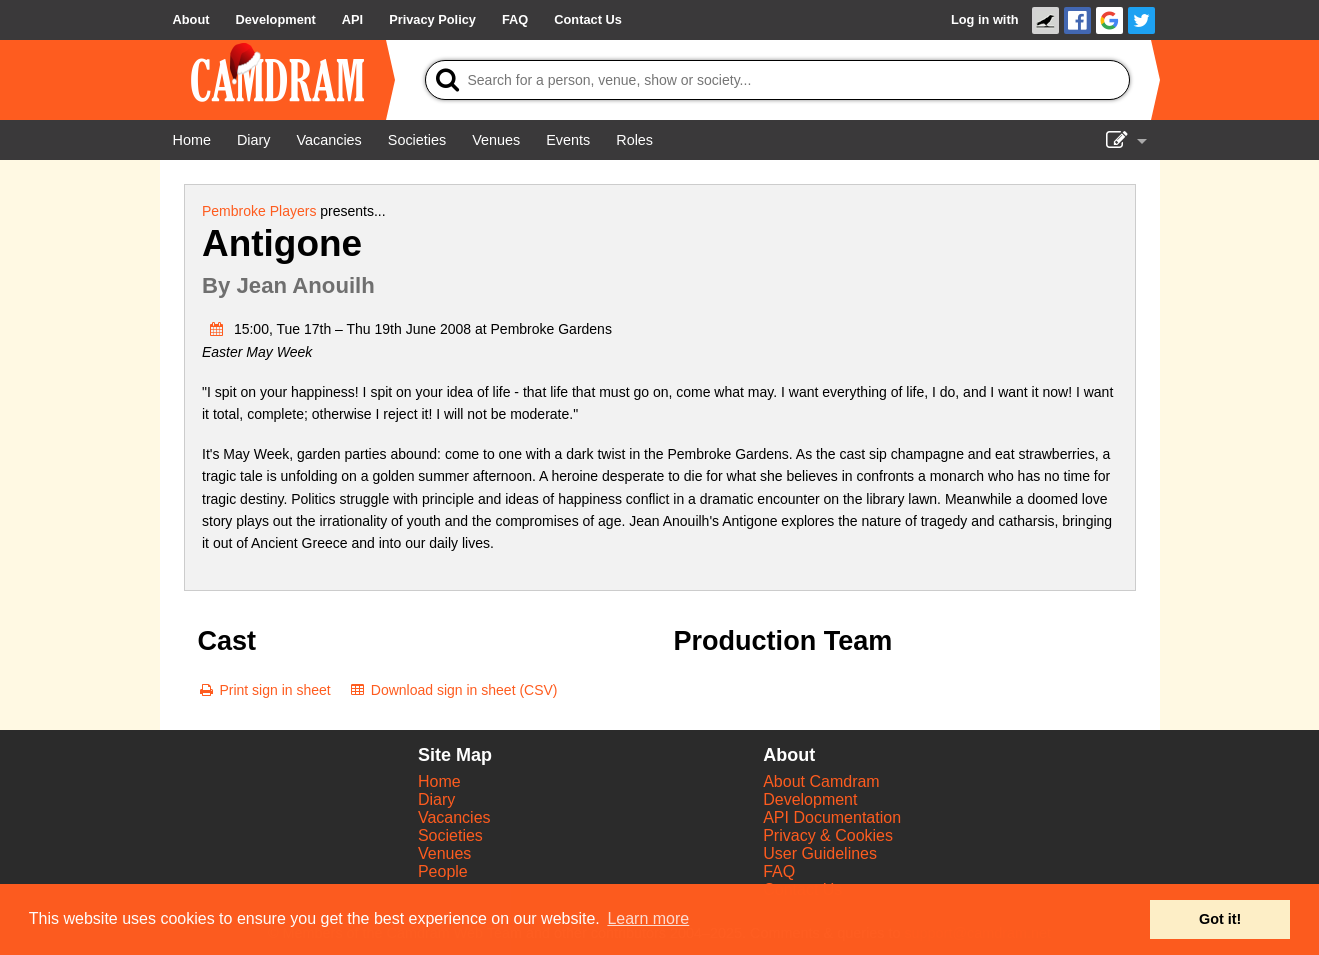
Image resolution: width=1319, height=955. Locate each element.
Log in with (985, 19)
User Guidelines (820, 853)
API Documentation (832, 817)
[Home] (192, 140)
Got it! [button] (1220, 919)
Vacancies (454, 817)
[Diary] (254, 140)
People (443, 871)
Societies (450, 835)
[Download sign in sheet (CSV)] (453, 690)
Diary (436, 799)
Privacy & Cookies (828, 835)
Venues (444, 853)
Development (810, 799)
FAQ (779, 871)
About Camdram (821, 781)
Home (439, 781)
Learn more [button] (648, 918)
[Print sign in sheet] (264, 690)
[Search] (777, 80)
